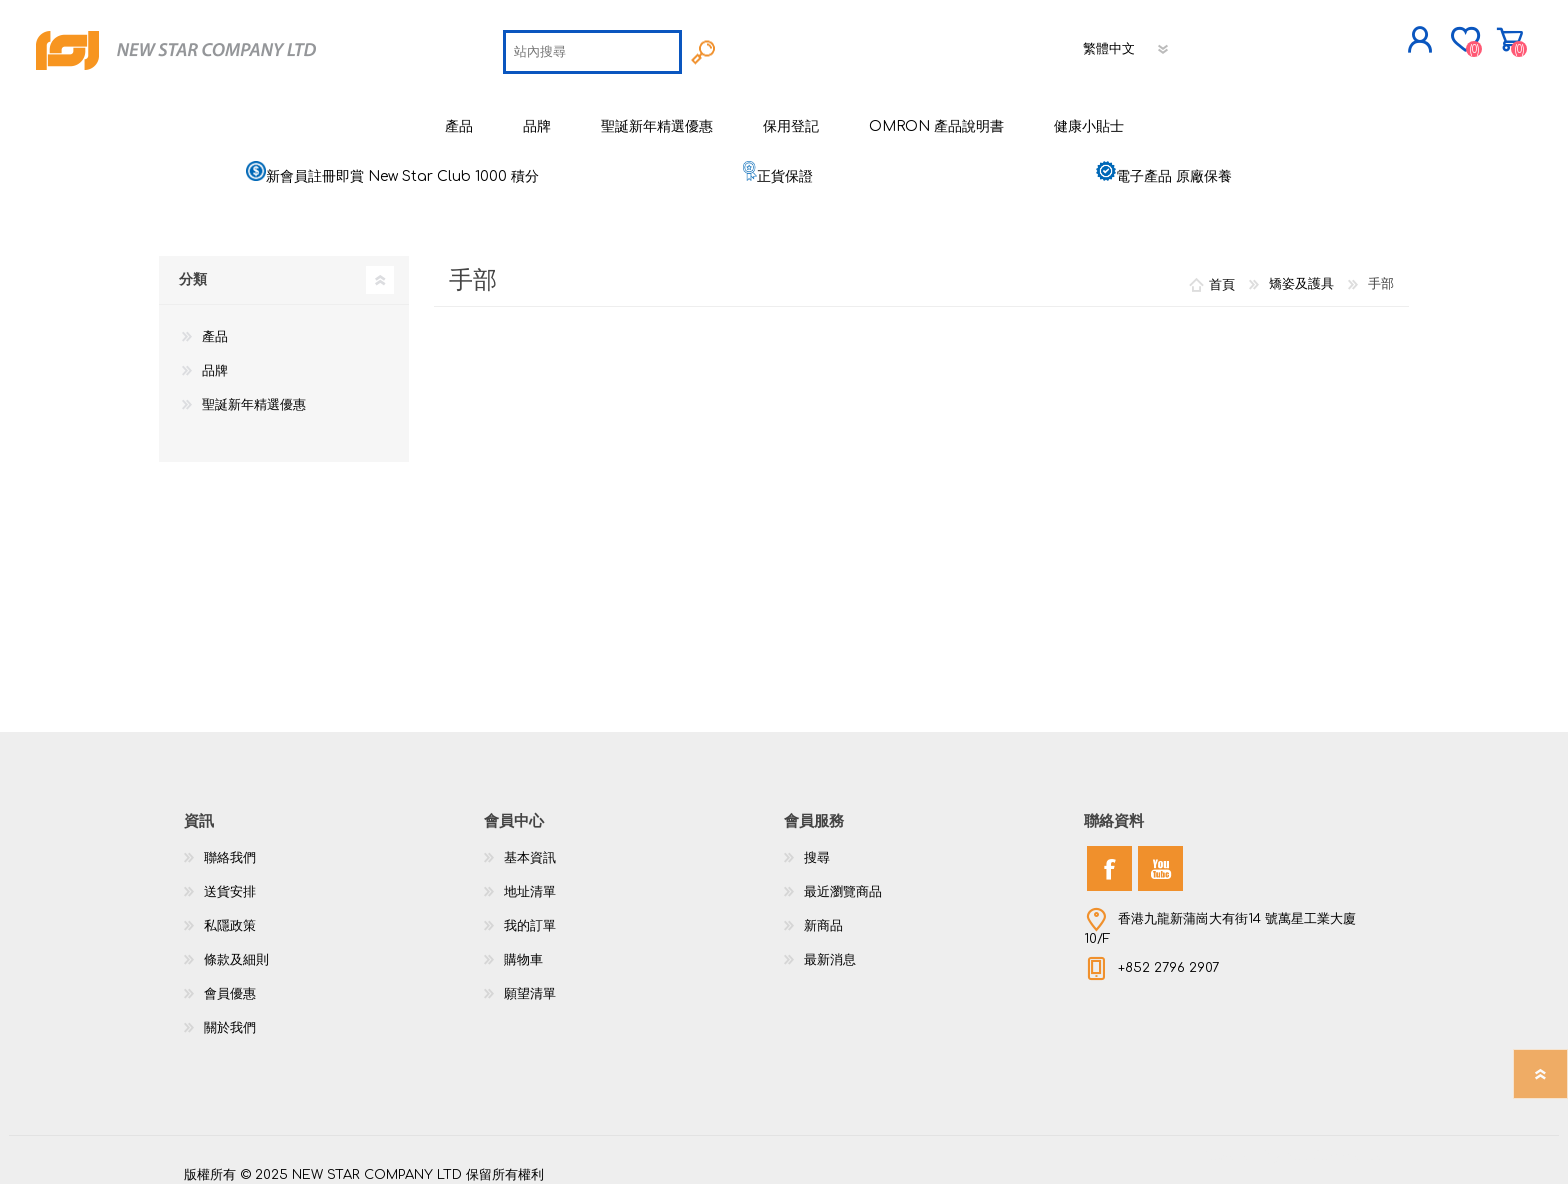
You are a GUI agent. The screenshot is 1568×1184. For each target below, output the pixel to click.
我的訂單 (530, 914)
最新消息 (830, 948)
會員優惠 (230, 982)
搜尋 (817, 846)
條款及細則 (236, 948)
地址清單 (530, 880)
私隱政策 (230, 914)
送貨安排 (230, 880)
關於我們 (230, 1016)
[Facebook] (1109, 856)
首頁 (1222, 272)
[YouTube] (1160, 856)
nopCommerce (1334, 1144)
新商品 (823, 914)
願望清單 (530, 982)
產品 (215, 325)
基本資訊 (530, 846)
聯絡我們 (230, 846)
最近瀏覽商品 (843, 880)
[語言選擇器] (1127, 43)
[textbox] (592, 46)
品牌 (215, 359)
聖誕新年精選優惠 (254, 393)
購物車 (1401, 34)
